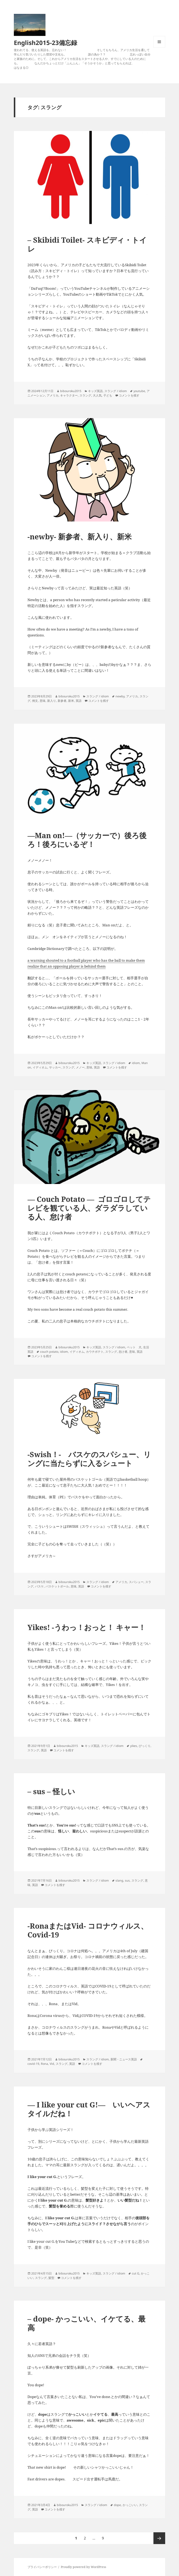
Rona (44, 2064)
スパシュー (136, 1582)
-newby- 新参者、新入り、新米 (79, 536)
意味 (42, 701)
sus (127, 1880)
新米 (71, 701)
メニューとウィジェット (159, 47)
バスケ (39, 1586)
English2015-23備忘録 (45, 42)
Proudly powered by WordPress (83, 2567)
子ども (107, 395)
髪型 (51, 2278)
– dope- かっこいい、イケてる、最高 (86, 2323)
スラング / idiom (115, 391)
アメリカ (52, 395)
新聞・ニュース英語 (123, 2059)
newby (120, 696)
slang (119, 1880)
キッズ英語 (95, 391)
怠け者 (123, 1352)
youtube (139, 391)
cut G (135, 2273)
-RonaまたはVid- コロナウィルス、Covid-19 (87, 1930)
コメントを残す (129, 395)
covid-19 (33, 2064)
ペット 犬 (134, 1347)
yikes (133, 1746)
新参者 (62, 701)
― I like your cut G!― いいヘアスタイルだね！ (88, 2109)
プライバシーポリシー (42, 2567)
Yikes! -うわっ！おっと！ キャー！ (86, 1627)
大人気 (97, 395)
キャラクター (69, 395)
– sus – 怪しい (51, 1791)
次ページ (159, 2538)
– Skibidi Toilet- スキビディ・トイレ (87, 244)
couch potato (49, 1352)
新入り (51, 701)
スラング (85, 395)
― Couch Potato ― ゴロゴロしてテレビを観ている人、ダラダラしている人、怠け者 (89, 1208)
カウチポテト (95, 1352)
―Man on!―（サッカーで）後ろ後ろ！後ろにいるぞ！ (87, 839)
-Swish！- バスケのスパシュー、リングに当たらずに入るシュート (89, 1458)
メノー (80, 1067)
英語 (79, 701)
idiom (136, 1063)
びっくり (144, 1746)
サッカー (55, 1067)
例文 (35, 701)
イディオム (40, 1067)
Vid (52, 2064)
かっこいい (130, 2505)
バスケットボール (57, 1586)
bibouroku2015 (70, 391)
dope (117, 2505)
